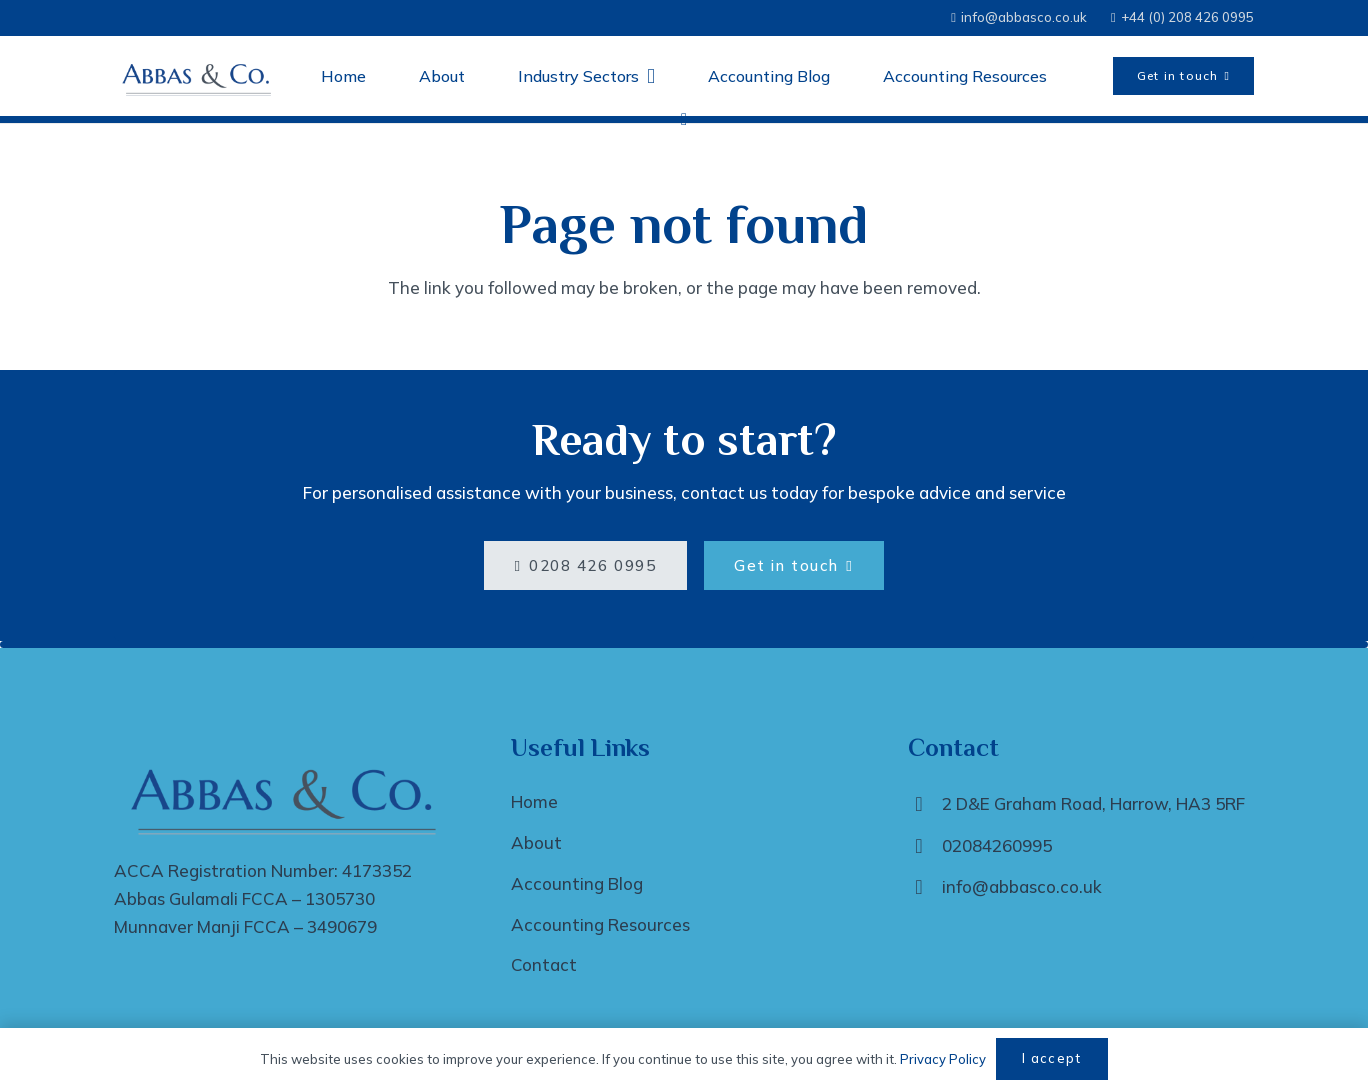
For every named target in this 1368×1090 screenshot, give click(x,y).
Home (534, 801)
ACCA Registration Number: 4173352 (263, 870)
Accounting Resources (600, 924)
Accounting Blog (577, 883)
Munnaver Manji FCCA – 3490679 (245, 926)
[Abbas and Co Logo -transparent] (198, 76)
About (536, 842)
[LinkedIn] (684, 120)
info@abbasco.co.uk (1022, 886)
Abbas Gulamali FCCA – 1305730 (244, 898)
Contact (544, 964)
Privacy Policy (943, 1059)
